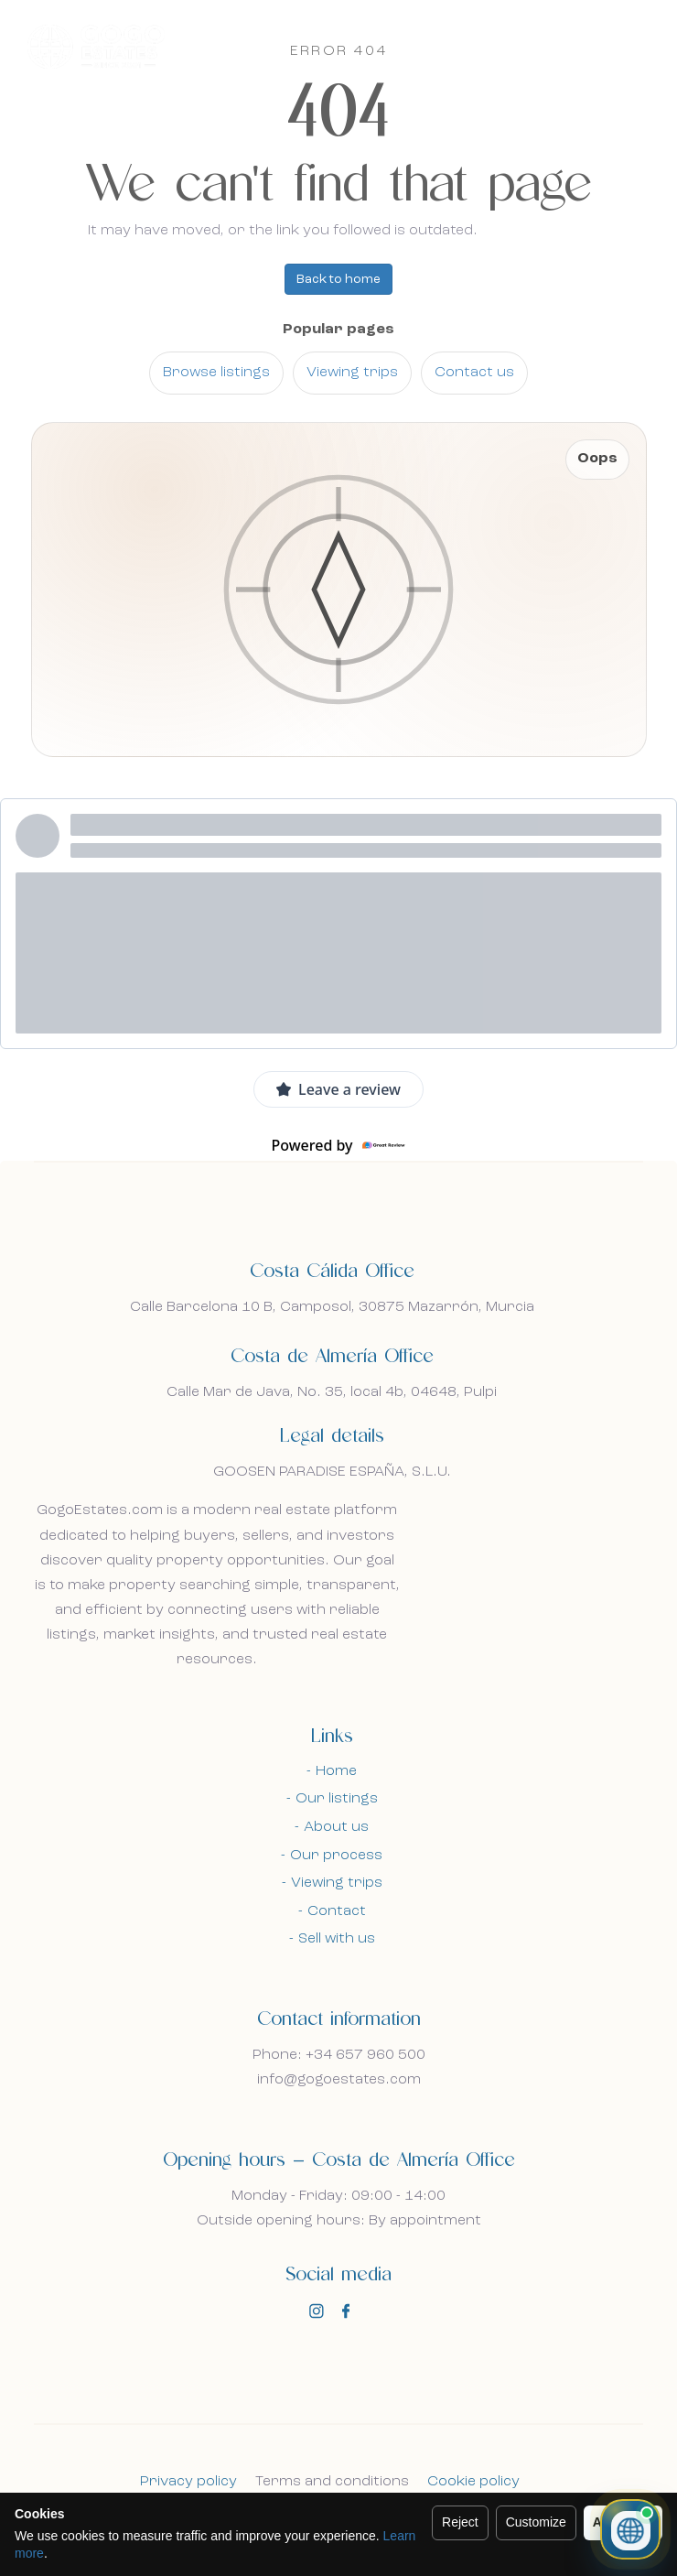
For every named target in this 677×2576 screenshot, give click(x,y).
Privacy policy (188, 2481)
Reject (460, 2522)
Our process (336, 1855)
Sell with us (336, 1939)
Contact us (474, 372)
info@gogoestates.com (339, 2080)
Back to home (338, 279)
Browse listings (216, 372)
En (570, 47)
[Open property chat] (630, 2529)
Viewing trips (352, 372)
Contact (336, 1911)
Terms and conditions (332, 2481)
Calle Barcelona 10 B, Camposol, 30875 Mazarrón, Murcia (332, 1307)
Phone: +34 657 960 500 (339, 2055)
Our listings (337, 1798)
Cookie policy (473, 2481)
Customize (536, 2522)
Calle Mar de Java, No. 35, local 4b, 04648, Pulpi (332, 1392)
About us (336, 1827)
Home (336, 1771)
